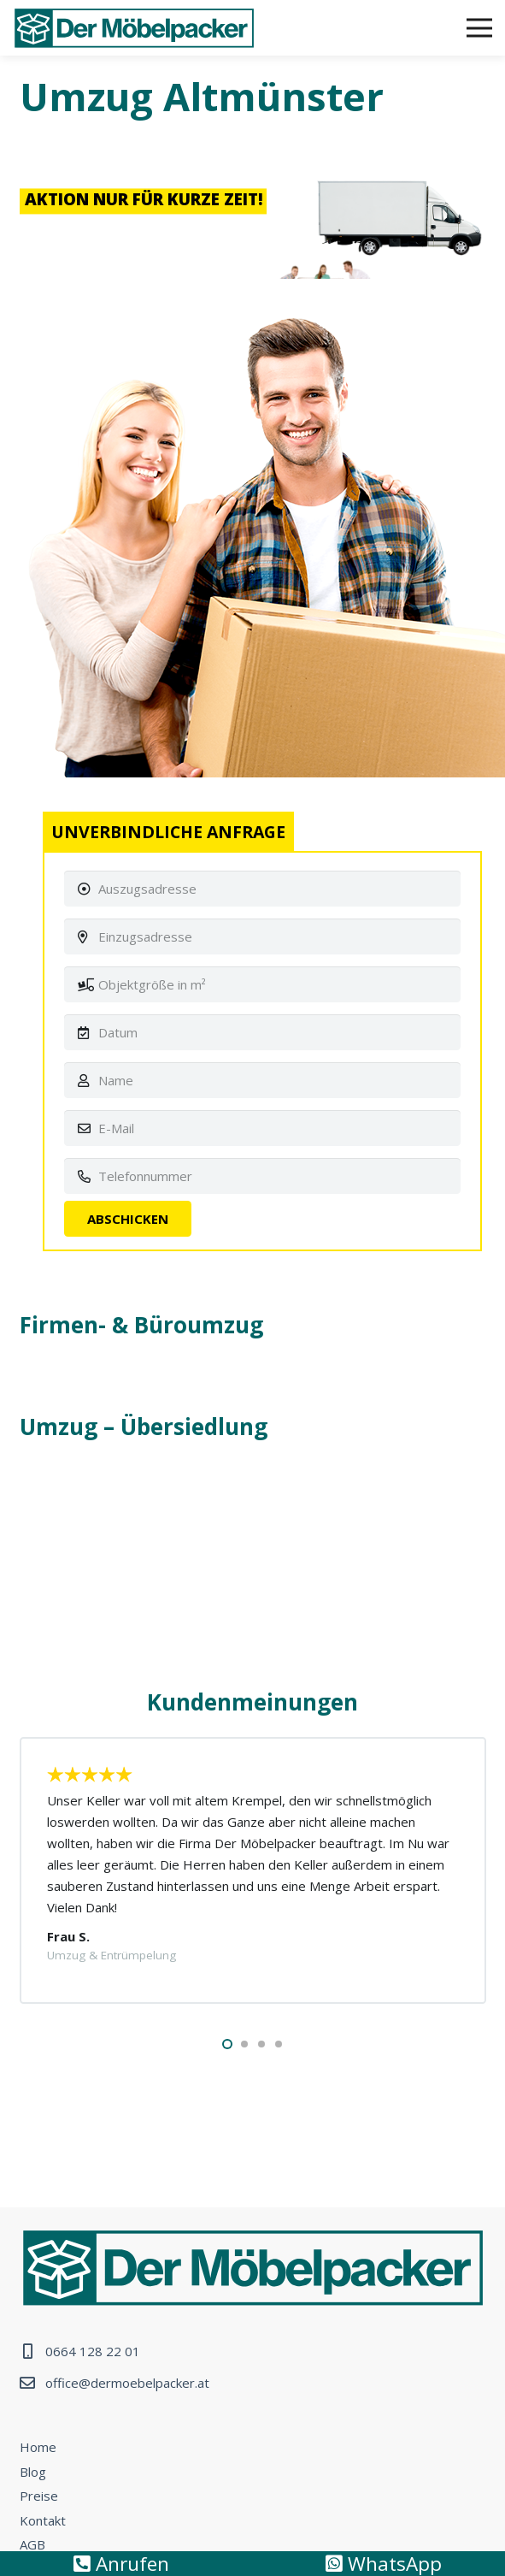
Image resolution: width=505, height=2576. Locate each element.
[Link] (134, 28)
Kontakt (43, 2520)
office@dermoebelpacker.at (127, 2382)
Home (38, 2446)
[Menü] (479, 28)
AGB (32, 2544)
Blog (33, 2471)
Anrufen (121, 2563)
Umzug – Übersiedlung (143, 1426)
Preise (39, 2495)
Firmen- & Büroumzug (141, 1324)
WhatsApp (384, 2563)
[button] (227, 2044)
